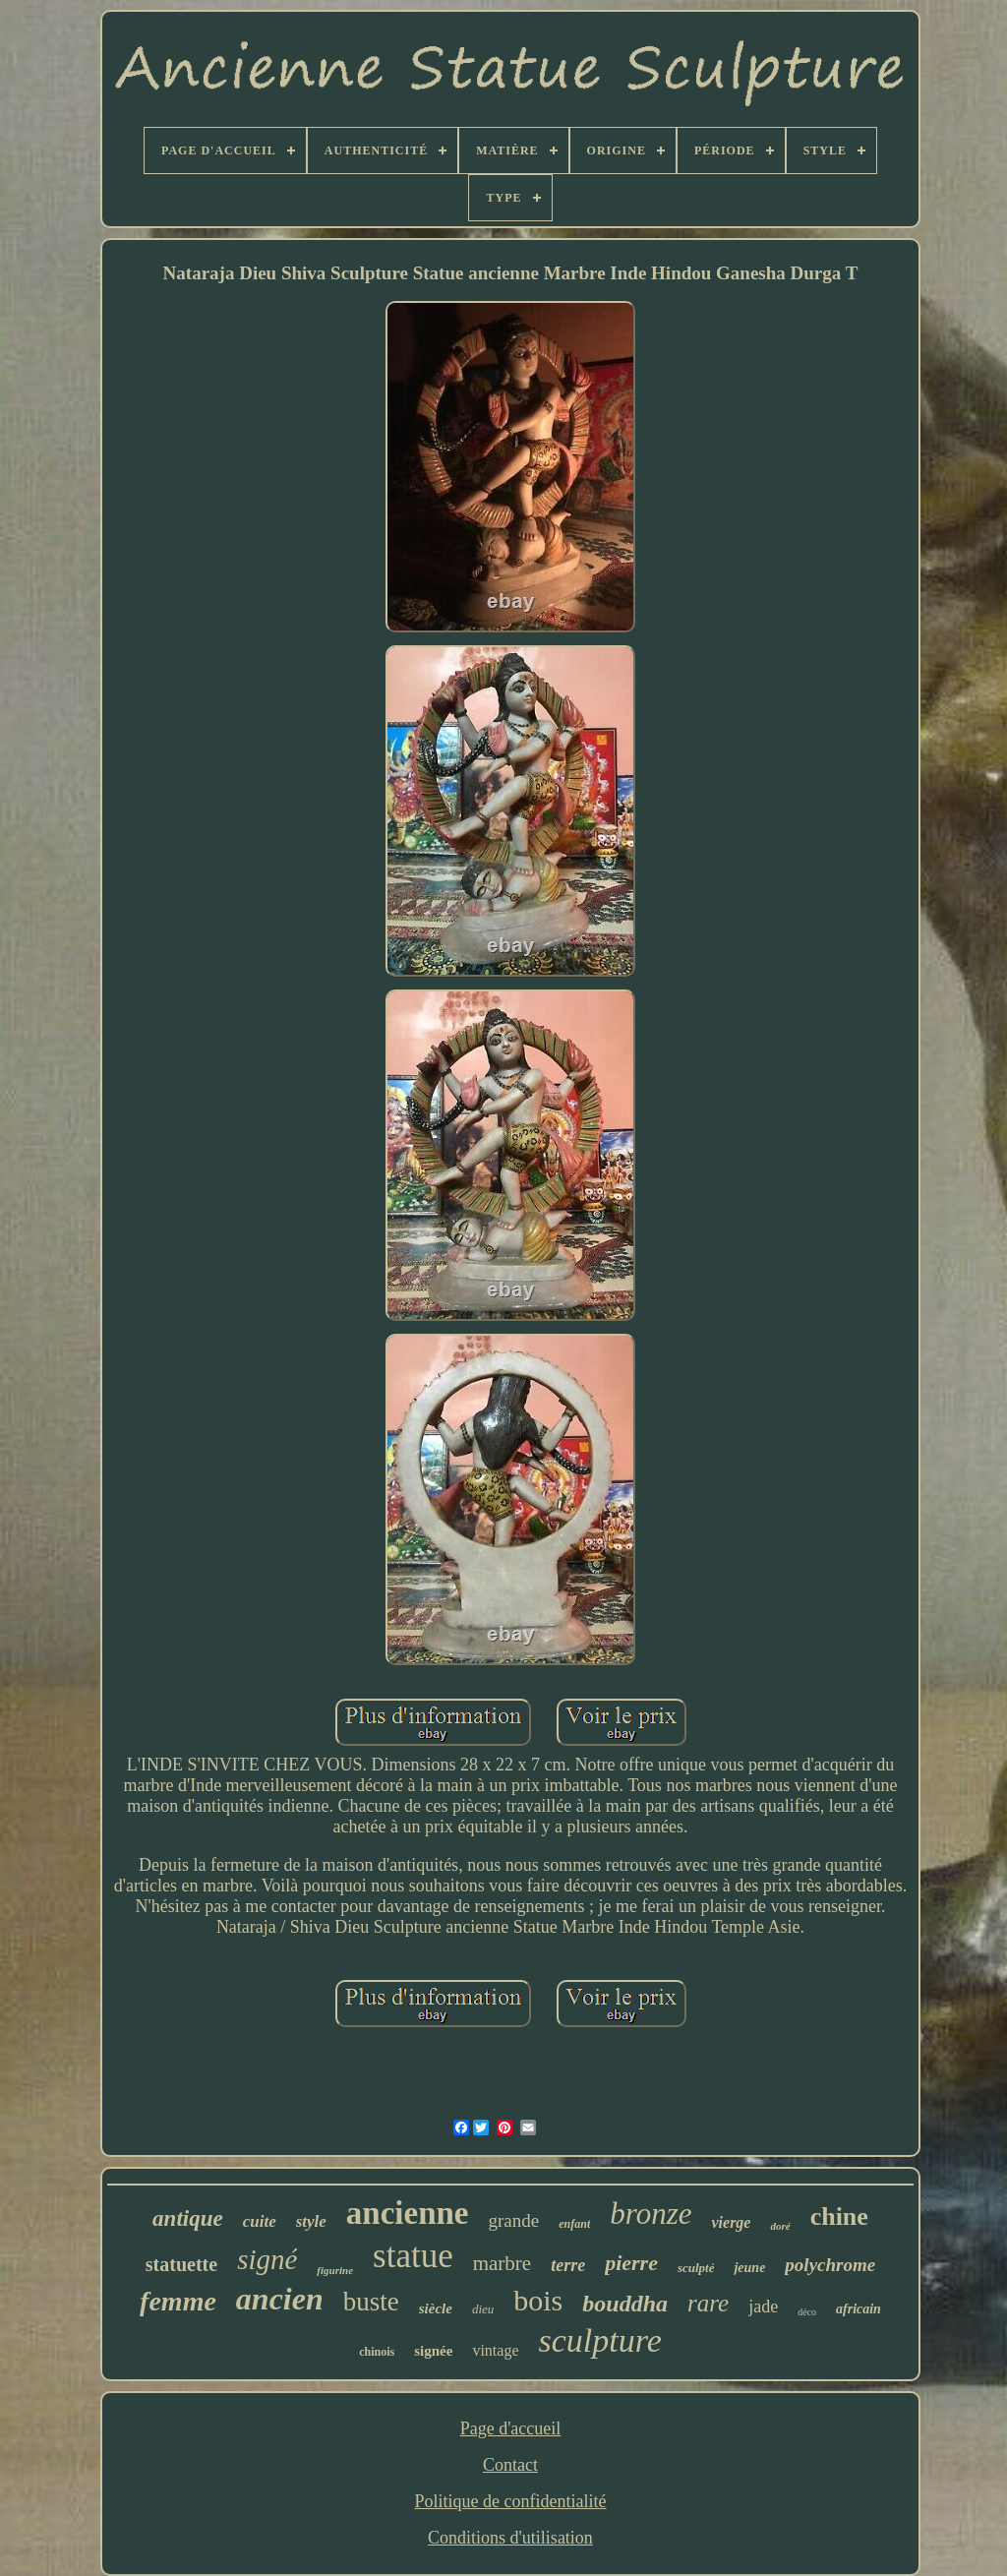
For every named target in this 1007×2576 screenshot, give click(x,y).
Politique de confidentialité (511, 2501)
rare (708, 2303)
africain (858, 2309)
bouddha (625, 2303)
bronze (650, 2213)
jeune (749, 2267)
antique (187, 2218)
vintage (495, 2350)
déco (807, 2311)
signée (433, 2351)
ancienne (407, 2213)
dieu (483, 2309)
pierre (631, 2262)
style (311, 2221)
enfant (574, 2224)
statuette (181, 2264)
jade (763, 2306)
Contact (510, 2465)
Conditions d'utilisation (510, 2537)
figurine (335, 2270)
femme (178, 2301)
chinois (376, 2352)
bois (538, 2300)
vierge (730, 2222)
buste (371, 2301)
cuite (259, 2221)
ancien (280, 2298)
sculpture (600, 2340)
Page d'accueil (511, 2428)
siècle (435, 2308)
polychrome (830, 2264)
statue (413, 2256)
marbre (502, 2263)
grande (514, 2220)
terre (568, 2265)
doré (780, 2226)
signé (267, 2259)
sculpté (696, 2267)
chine (839, 2216)
